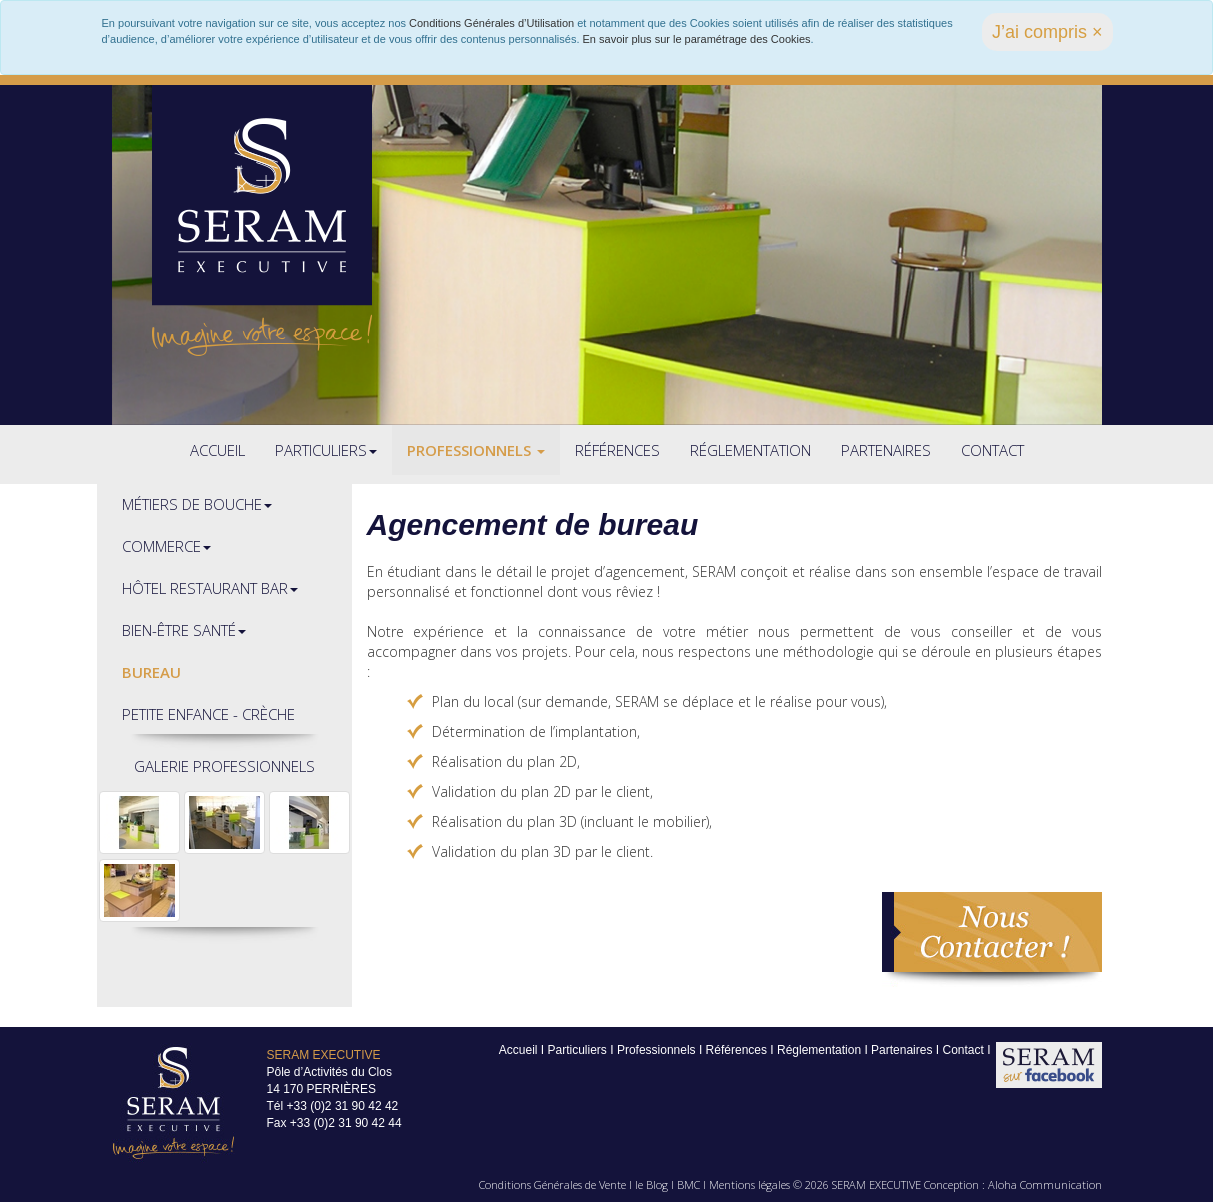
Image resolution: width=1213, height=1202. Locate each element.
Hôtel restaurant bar (210, 588)
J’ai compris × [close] (1047, 32)
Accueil (217, 450)
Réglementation (750, 450)
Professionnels (476, 450)
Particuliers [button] (326, 450)
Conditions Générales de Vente (552, 1184)
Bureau (151, 672)
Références (617, 450)
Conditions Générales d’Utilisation (491, 23)
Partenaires (886, 450)
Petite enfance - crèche (208, 714)
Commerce (166, 546)
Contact (992, 450)
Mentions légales (749, 1184)
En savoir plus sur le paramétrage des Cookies (697, 39)
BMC (688, 1184)
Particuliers (577, 1050)
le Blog (651, 1184)
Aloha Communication (1045, 1184)
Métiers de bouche (197, 504)
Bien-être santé (184, 630)
